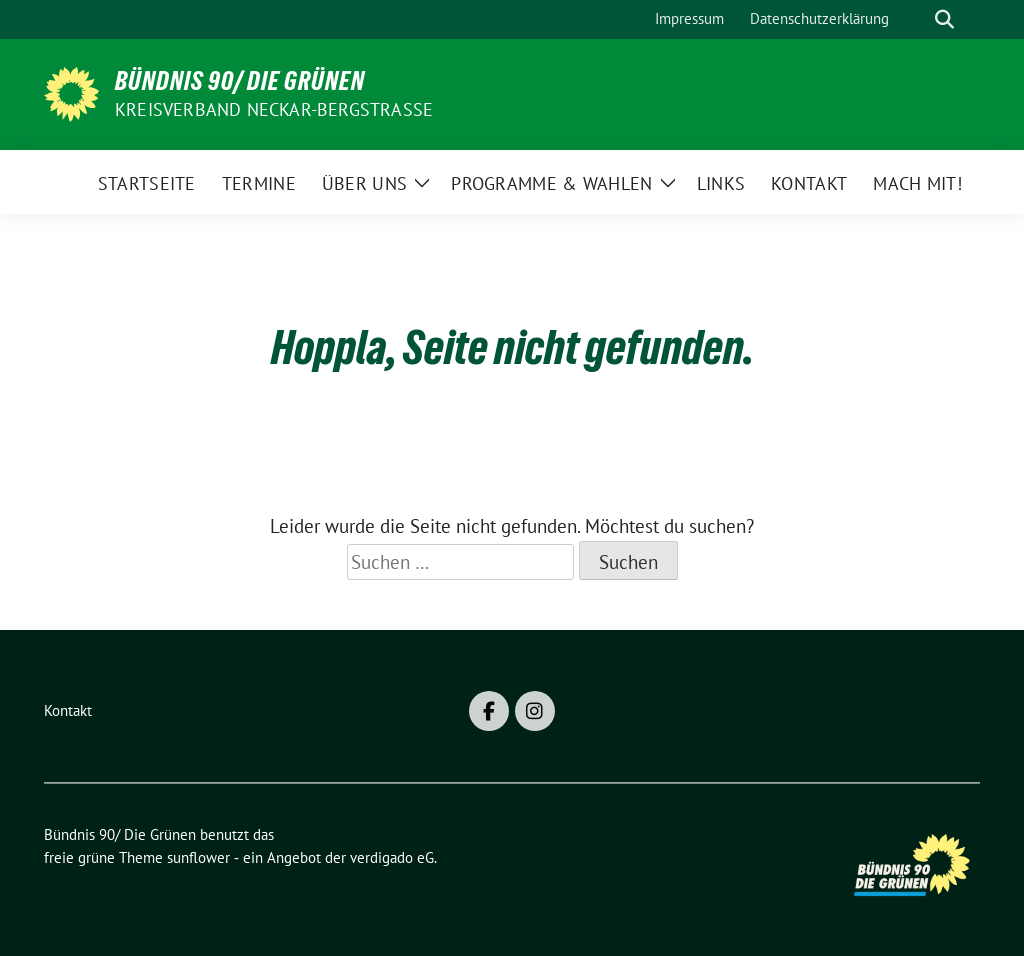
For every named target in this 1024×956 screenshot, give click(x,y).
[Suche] (916, 19)
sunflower (198, 857)
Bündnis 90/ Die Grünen (240, 81)
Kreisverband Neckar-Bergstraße (274, 109)
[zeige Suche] (944, 19)
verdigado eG (392, 857)
